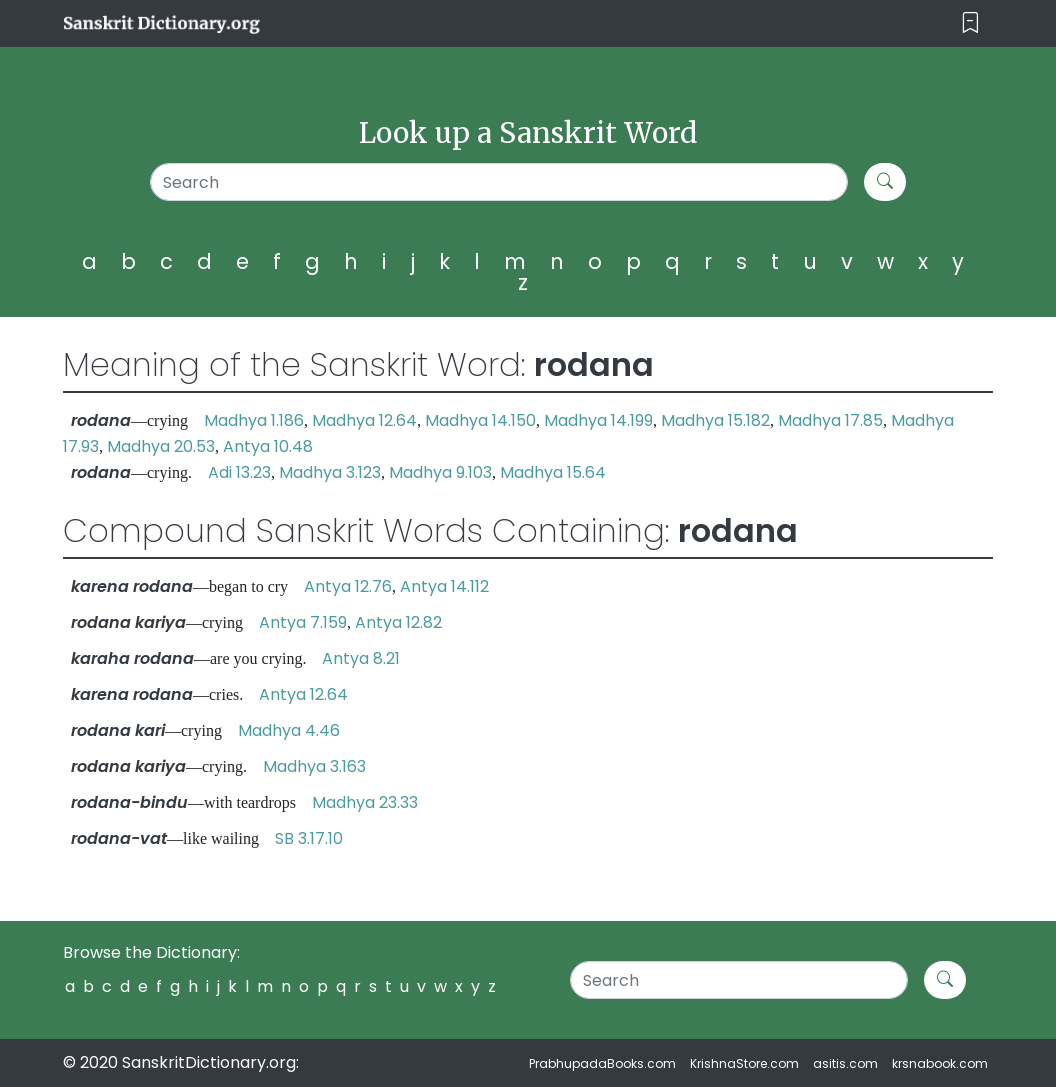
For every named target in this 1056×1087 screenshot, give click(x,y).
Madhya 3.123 (330, 472)
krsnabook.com (940, 1063)
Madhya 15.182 (715, 420)
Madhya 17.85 (830, 420)
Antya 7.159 (303, 622)
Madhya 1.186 (254, 420)
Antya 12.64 (303, 694)
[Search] (499, 182)
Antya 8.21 (361, 658)
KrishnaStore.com (744, 1063)
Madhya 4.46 (289, 730)
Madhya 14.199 (598, 420)
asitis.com (845, 1063)
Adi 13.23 (239, 472)
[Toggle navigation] (970, 23)
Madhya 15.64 (553, 472)
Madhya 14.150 (480, 420)
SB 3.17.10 (309, 838)
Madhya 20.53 (161, 446)
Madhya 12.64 (364, 420)
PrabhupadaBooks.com (602, 1063)
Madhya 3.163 (314, 766)
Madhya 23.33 (365, 802)
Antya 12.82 (398, 622)
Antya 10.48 (268, 446)
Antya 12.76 (348, 586)
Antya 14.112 (444, 586)
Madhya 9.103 (440, 472)
